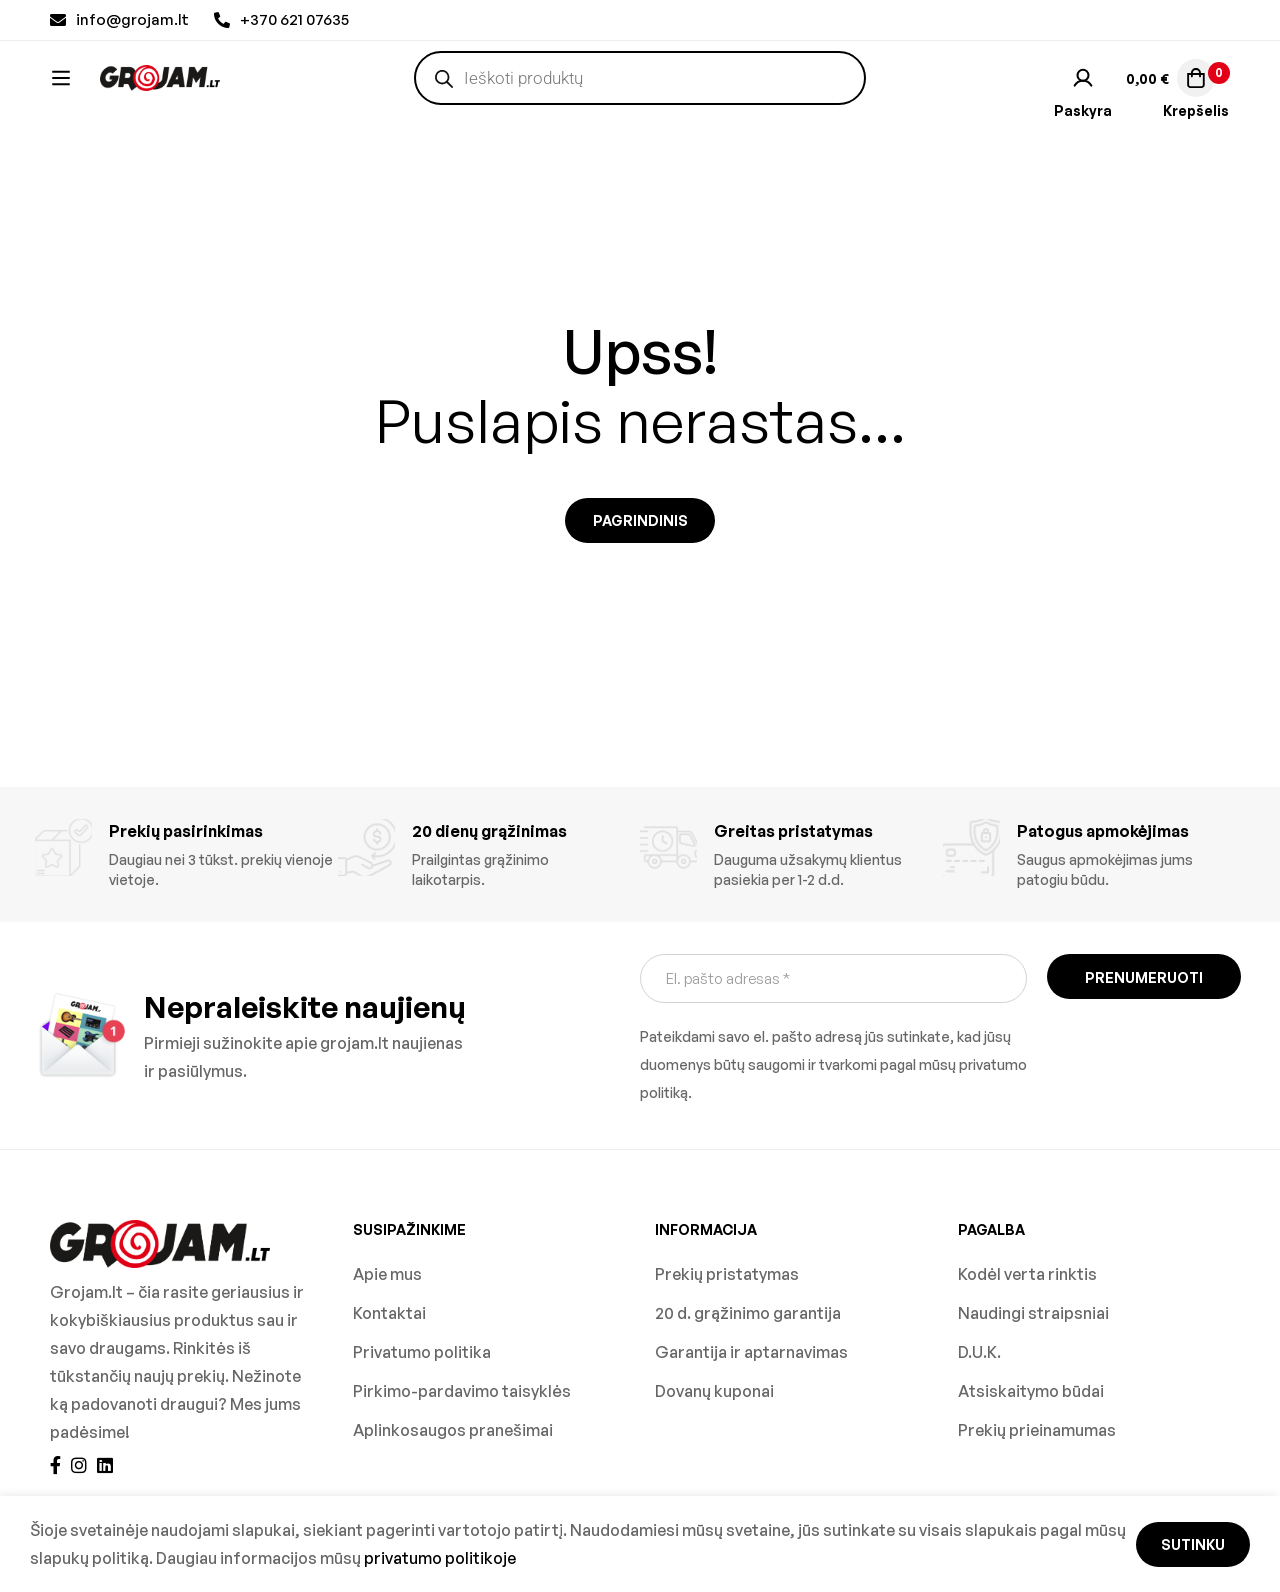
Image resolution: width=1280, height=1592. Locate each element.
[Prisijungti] (1083, 97)
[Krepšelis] (1168, 97)
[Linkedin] (105, 1465)
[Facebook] (55, 1465)
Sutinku (1193, 1544)
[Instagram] (79, 1465)
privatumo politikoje (440, 1558)
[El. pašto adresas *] (833, 978)
